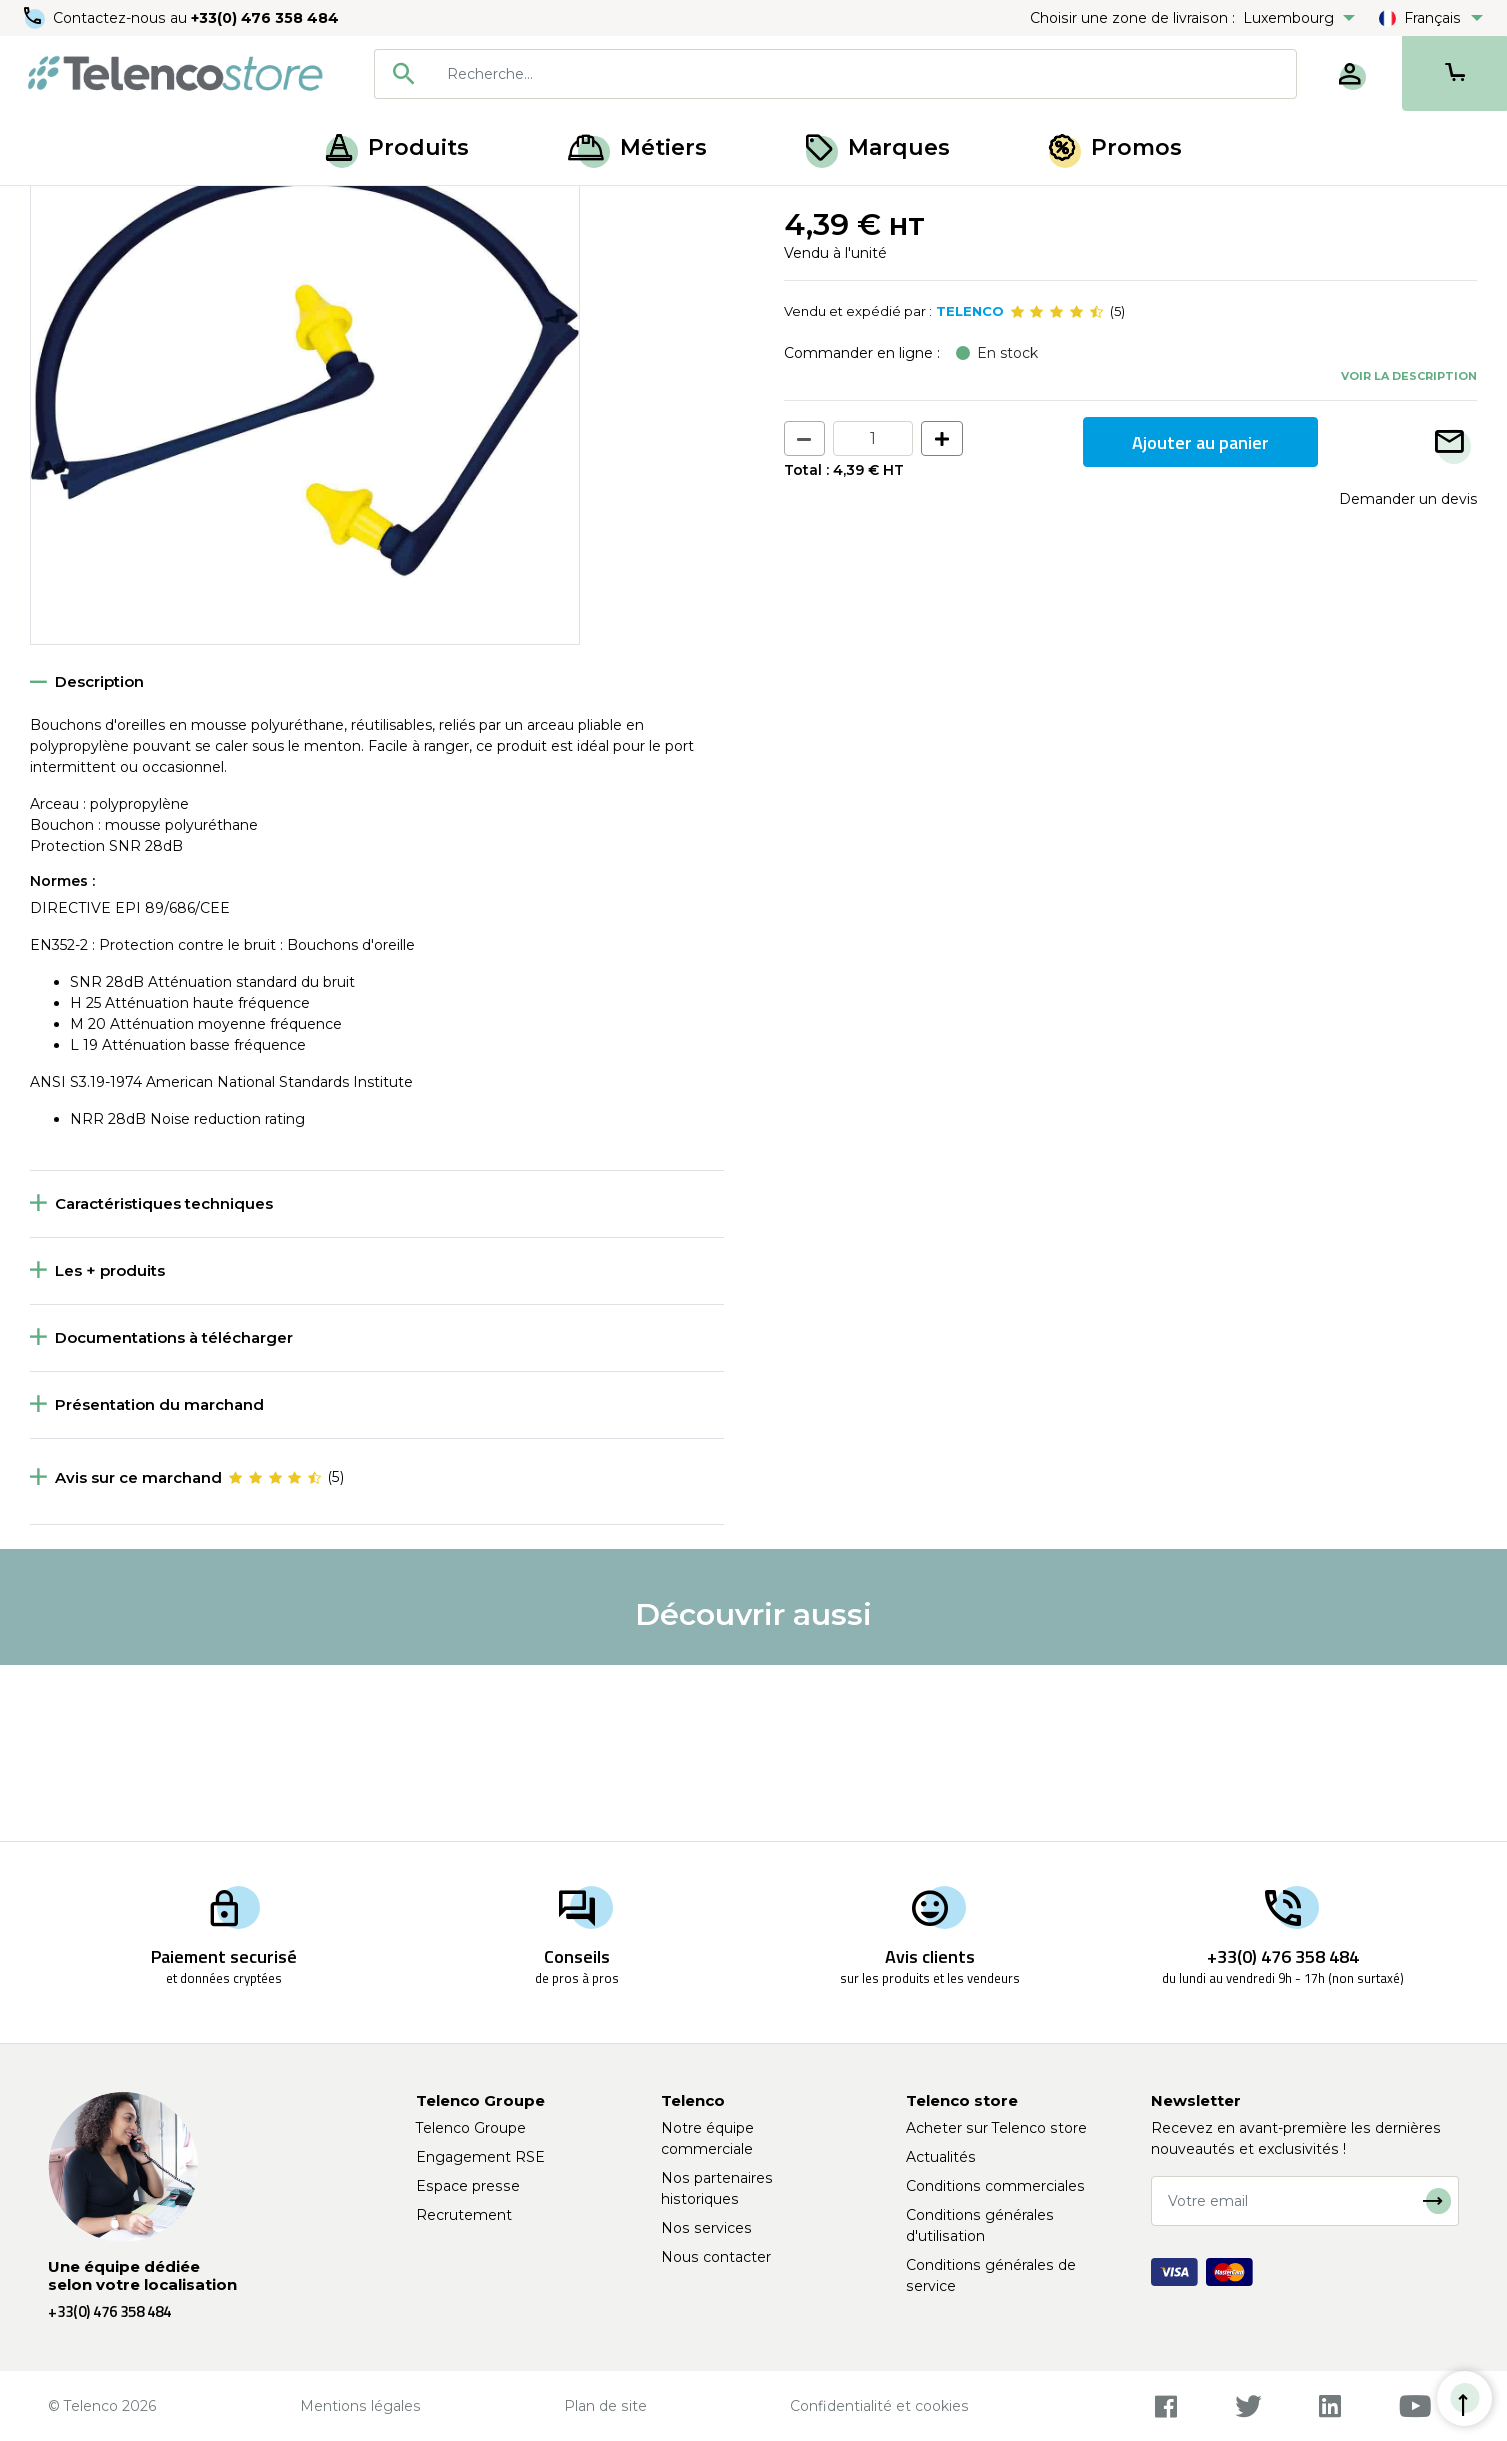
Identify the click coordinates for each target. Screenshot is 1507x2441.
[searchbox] (864, 74)
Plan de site (605, 2406)
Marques (878, 147)
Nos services (706, 2228)
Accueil (54, 208)
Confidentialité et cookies (879, 2406)
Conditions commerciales (995, 2186)
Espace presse (468, 2186)
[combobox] (835, 74)
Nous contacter (716, 2257)
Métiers (637, 147)
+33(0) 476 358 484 (265, 18)
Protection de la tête (169, 208)
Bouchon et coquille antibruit (354, 208)
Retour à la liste (91, 251)
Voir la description (1409, 551)
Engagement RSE (480, 2157)
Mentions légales (360, 2406)
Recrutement (464, 2215)
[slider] (1057, 488)
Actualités (941, 2157)
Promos (1115, 147)
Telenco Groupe (471, 2128)
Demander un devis (1408, 675)
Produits (397, 147)
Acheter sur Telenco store (996, 2128)
